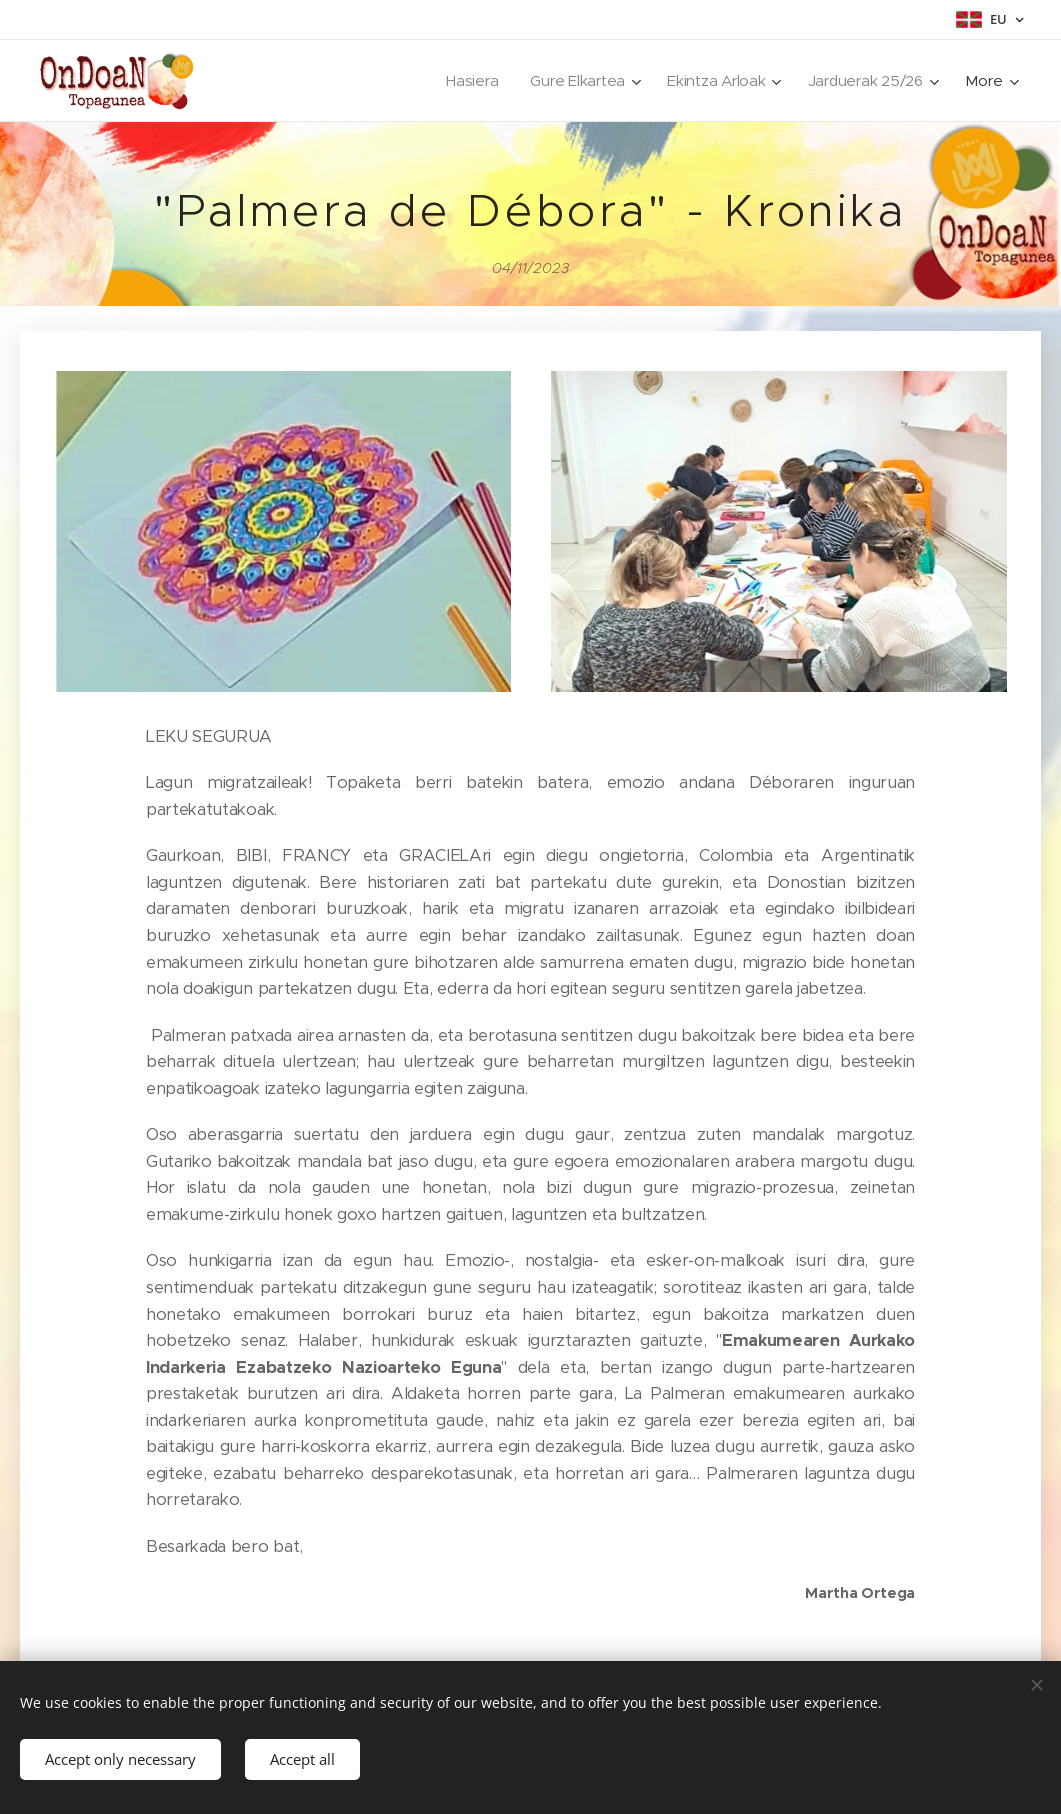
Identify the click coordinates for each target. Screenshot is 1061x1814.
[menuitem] (466, 81)
